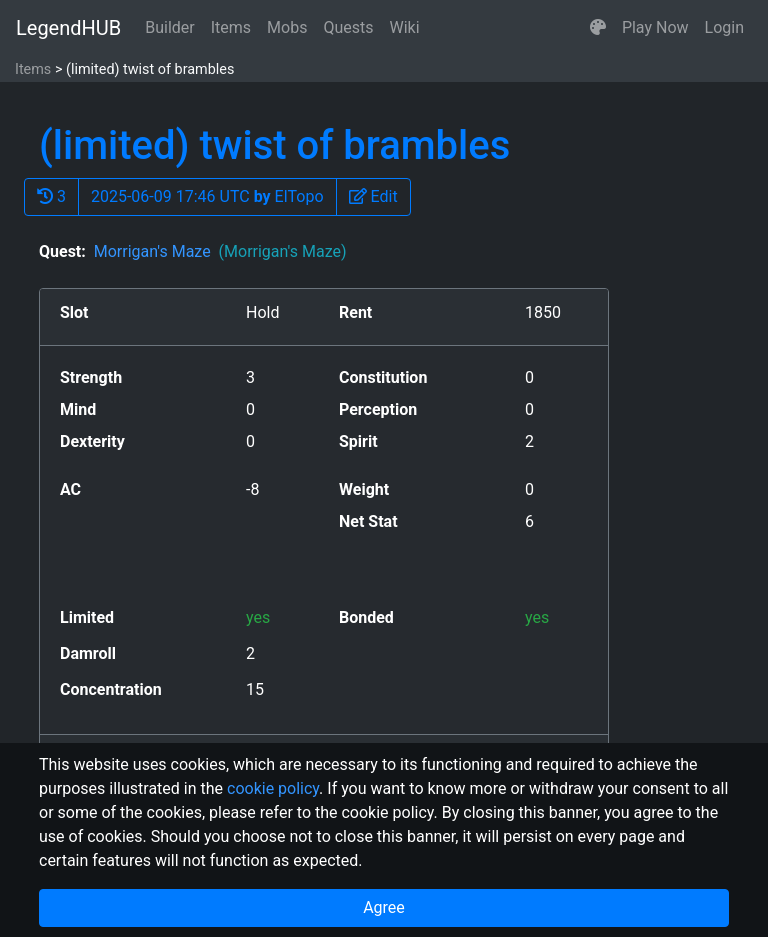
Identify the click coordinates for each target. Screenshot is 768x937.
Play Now (655, 27)
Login (724, 27)
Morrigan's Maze (220, 251)
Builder (170, 27)
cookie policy (273, 788)
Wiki (405, 27)
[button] (598, 28)
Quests (348, 27)
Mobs (287, 27)
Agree (384, 907)
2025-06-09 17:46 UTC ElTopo (207, 196)
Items (231, 27)
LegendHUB (68, 28)
